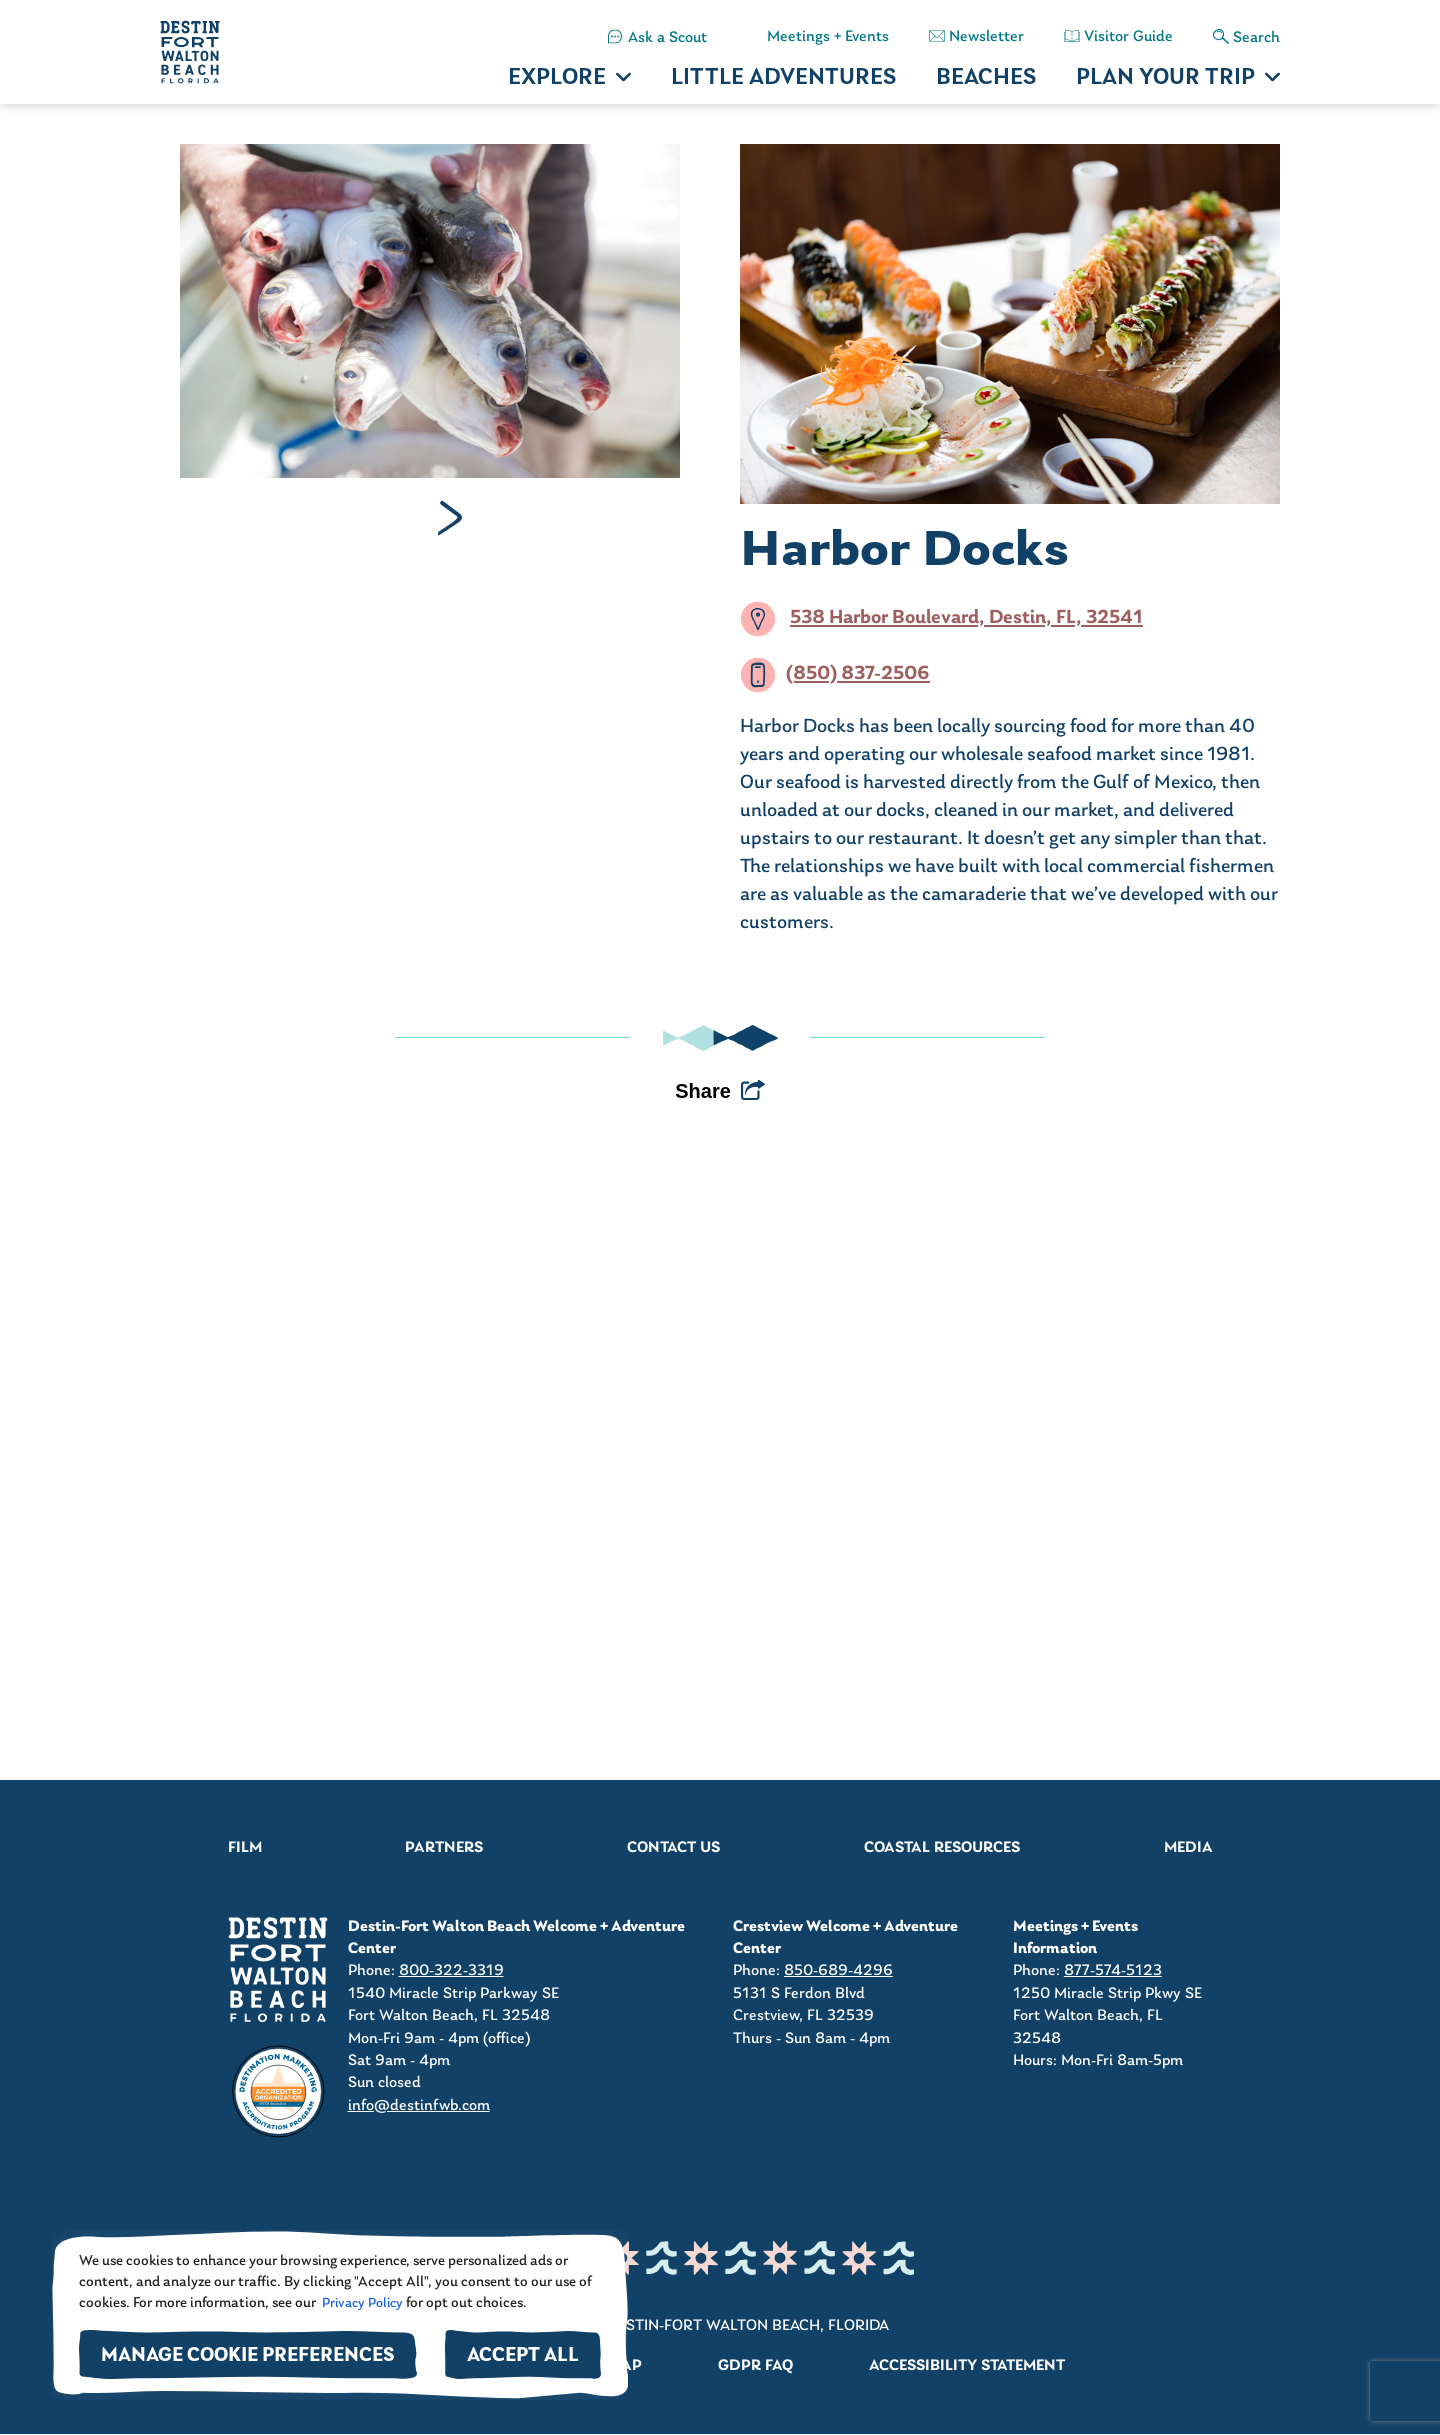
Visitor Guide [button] (1128, 37)
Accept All (523, 2356)
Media (1188, 1848)
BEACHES (986, 78)
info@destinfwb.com (419, 2106)
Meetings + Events (828, 37)
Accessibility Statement (967, 2366)
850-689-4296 (838, 1971)
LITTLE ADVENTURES (783, 78)
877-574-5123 (1113, 1971)
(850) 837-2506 (858, 675)
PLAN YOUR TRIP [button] (1165, 78)
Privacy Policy (361, 2303)
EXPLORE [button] (557, 78)
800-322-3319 (451, 1971)
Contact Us (673, 1848)
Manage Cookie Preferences (248, 2356)
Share (703, 1091)
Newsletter (986, 37)
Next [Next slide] (450, 518)
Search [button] (1256, 38)
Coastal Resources (942, 1848)
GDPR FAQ (755, 2366)
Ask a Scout (667, 38)
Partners (444, 1848)
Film (245, 1848)
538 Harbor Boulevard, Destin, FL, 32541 (966, 619)
